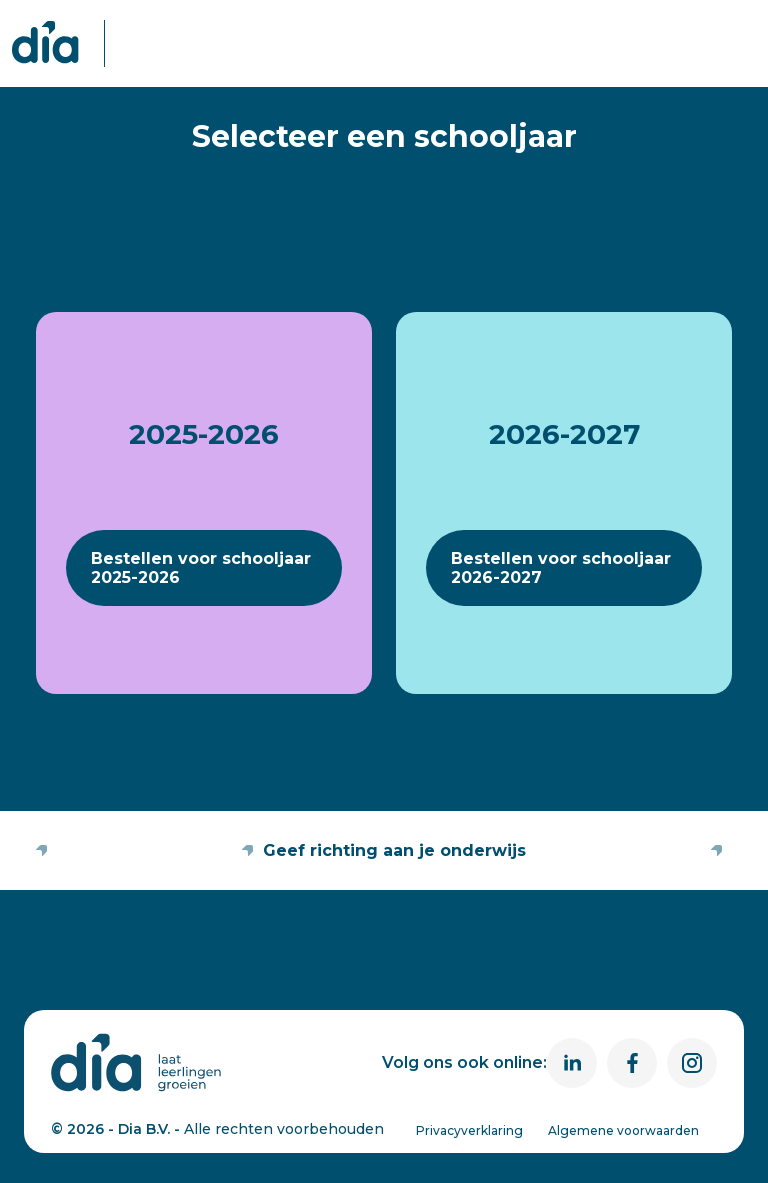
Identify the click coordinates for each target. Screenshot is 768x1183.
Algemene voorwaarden (623, 1130)
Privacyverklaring (469, 1130)
